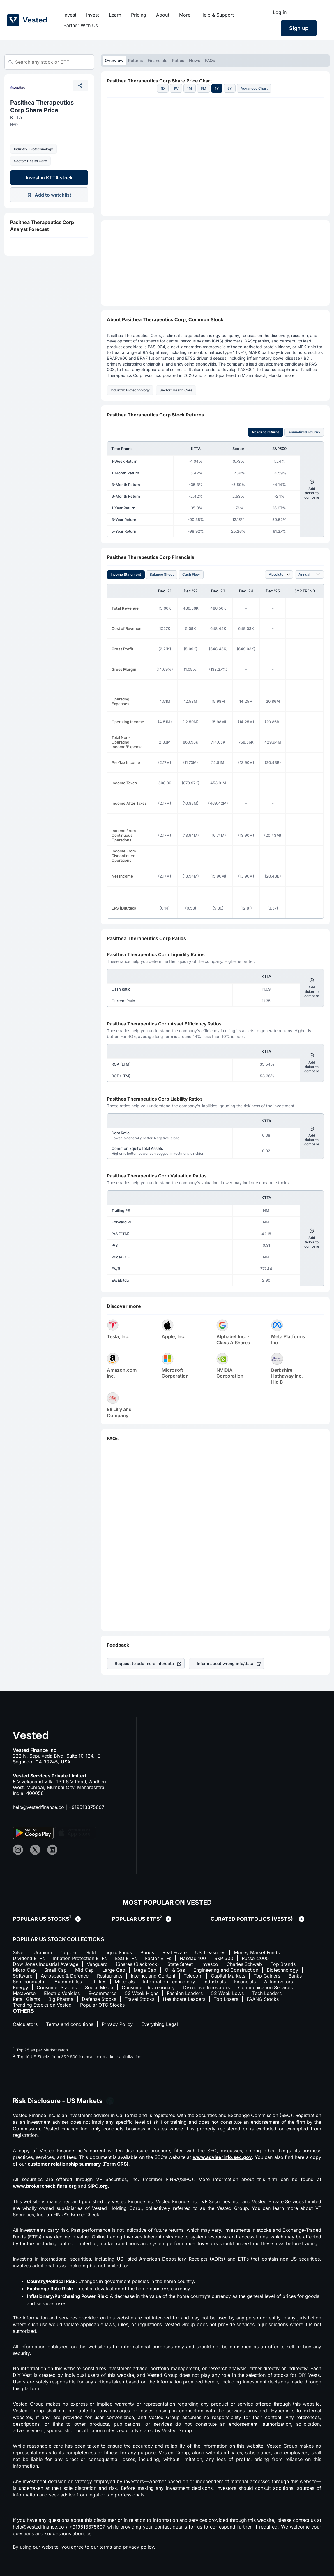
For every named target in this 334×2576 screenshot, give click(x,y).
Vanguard (97, 1964)
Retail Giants (26, 1999)
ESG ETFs (126, 1958)
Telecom (193, 1976)
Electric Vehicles (62, 1993)
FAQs (210, 60)
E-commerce (102, 1993)
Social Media (99, 1987)
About (162, 15)
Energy (20, 1987)
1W (176, 88)
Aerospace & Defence (65, 1976)
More (184, 15)
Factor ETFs (158, 1958)
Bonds (147, 1952)
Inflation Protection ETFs (80, 1958)
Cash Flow (191, 574)
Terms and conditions (69, 2024)
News (194, 60)
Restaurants (109, 1976)
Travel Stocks (139, 1999)
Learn (115, 15)
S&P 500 (223, 1958)
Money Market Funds (257, 1952)
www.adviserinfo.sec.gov (222, 2157)
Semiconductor (29, 1981)
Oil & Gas (175, 1970)
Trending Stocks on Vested (42, 2005)
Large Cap (113, 1970)
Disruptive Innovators (206, 1987)
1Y (217, 88)
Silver (19, 1952)
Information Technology (169, 1981)
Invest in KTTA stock (49, 178)
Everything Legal (159, 2024)
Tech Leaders (267, 1993)
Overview (114, 60)
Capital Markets (228, 1976)
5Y (229, 88)
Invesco (209, 1964)
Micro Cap (24, 1970)
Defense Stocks (99, 1999)
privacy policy (138, 2547)
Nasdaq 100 (193, 1958)
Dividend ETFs (29, 1958)
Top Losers (226, 1999)
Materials (125, 1981)
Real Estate (174, 1952)
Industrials (215, 1981)
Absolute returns (266, 432)
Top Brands (283, 1964)
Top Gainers (267, 1976)
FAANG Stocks (263, 1999)
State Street (180, 1964)
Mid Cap (84, 1970)
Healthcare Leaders (184, 1999)
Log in (280, 12)
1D (163, 88)
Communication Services (265, 1987)
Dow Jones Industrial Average (45, 1964)
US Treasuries (210, 1952)
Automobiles (68, 1981)
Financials (157, 60)
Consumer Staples (57, 1987)
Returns (135, 60)
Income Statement (126, 574)
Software (22, 1976)
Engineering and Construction (225, 1970)
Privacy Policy (117, 2024)
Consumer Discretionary (148, 1987)
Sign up (298, 28)
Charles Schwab (244, 1964)
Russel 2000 (255, 1958)
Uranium (42, 1952)
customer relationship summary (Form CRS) (78, 2164)
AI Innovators (278, 1981)
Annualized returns (304, 432)
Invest (69, 15)
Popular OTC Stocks (102, 2005)
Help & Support (217, 15)
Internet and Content (153, 1976)
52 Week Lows (227, 1993)
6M (203, 88)
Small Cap (55, 1970)
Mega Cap (145, 1970)
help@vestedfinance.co (38, 1807)
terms (106, 2547)
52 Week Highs (141, 1993)
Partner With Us (80, 25)
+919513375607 (86, 1807)
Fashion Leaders (185, 1993)
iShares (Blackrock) (137, 1964)
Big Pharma (60, 1999)
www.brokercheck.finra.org (45, 2186)
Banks (295, 1976)
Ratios (178, 60)
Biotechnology (282, 1970)
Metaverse (24, 1993)
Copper (68, 1952)
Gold (90, 1952)
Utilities (98, 1981)
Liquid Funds (118, 1952)
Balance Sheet (162, 574)
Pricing (138, 15)
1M (189, 88)
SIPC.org (98, 2186)
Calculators (25, 2024)
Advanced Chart (254, 88)
